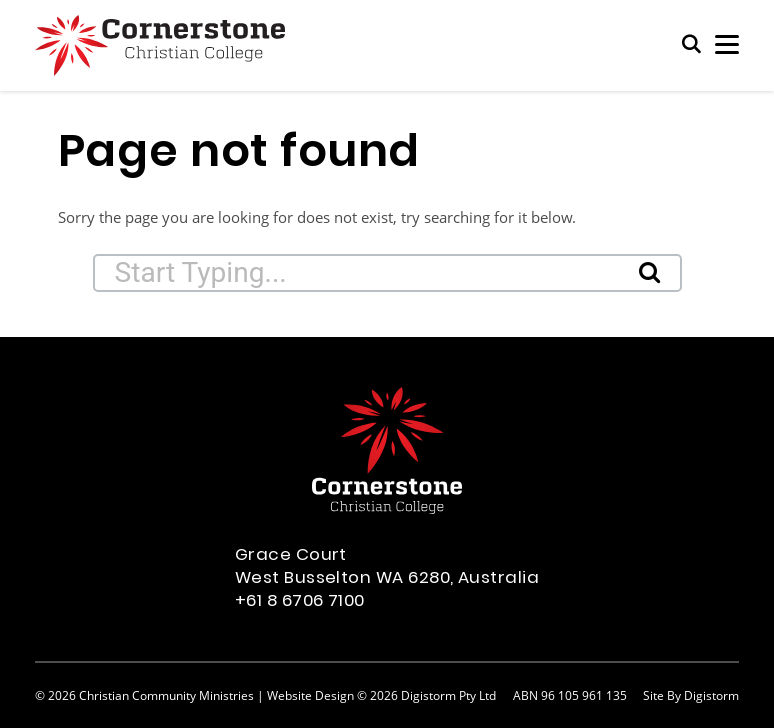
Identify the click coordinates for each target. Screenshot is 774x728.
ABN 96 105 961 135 (570, 695)
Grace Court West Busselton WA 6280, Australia (387, 567)
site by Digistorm (691, 695)
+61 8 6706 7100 (300, 602)
